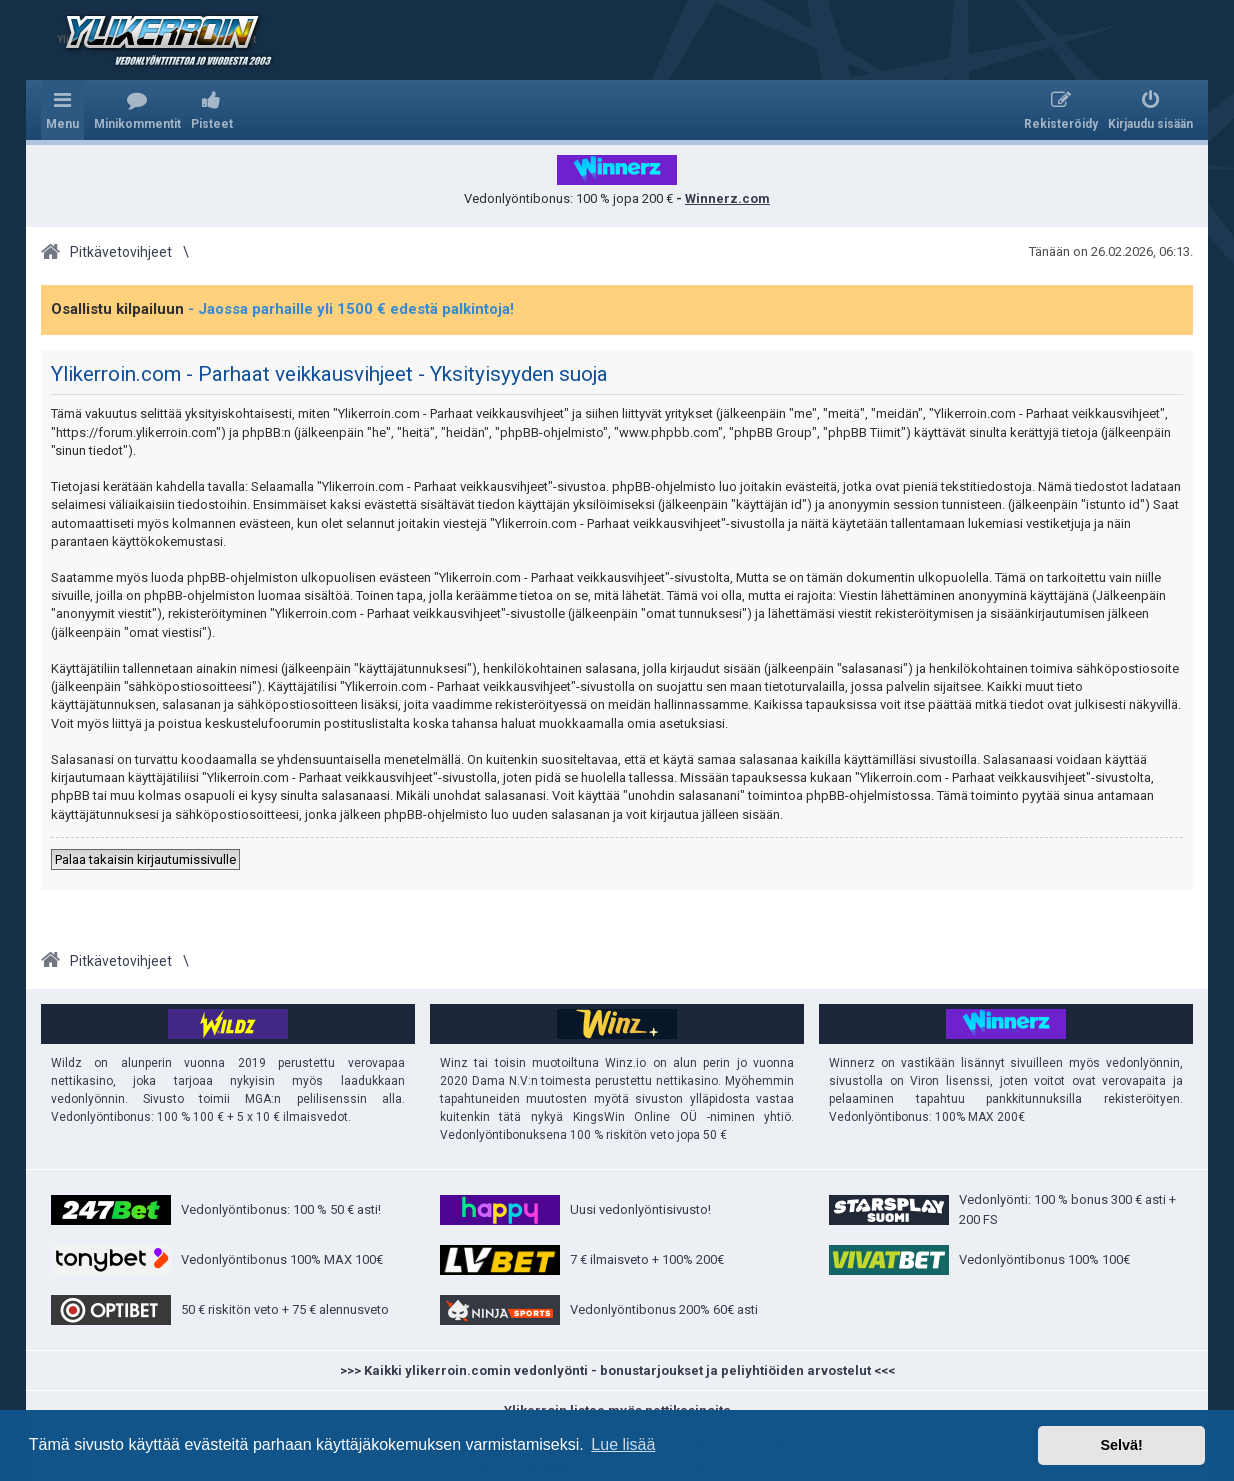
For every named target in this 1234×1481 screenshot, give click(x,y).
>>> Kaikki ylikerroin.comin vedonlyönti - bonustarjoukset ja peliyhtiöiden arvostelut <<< (617, 1370)
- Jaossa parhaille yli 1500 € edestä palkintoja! (351, 309)
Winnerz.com (727, 198)
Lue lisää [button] (623, 1444)
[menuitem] (137, 110)
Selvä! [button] (1121, 1445)
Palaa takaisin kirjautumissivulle (145, 859)
